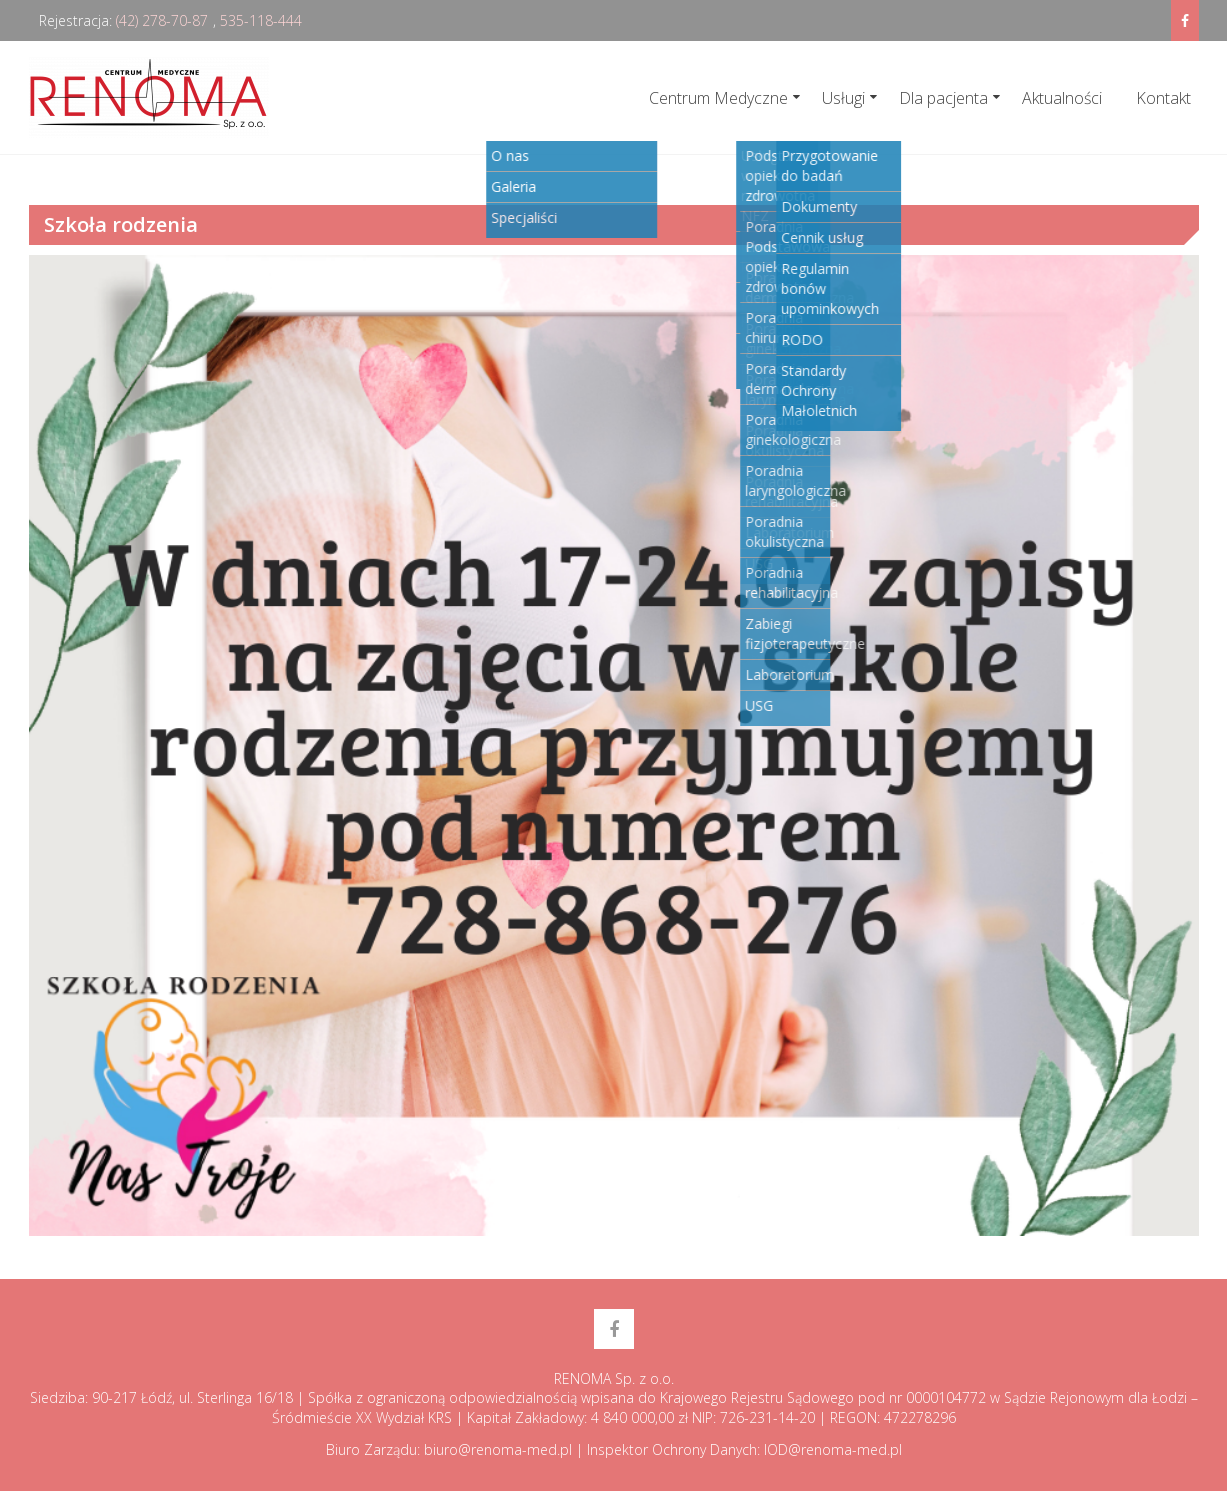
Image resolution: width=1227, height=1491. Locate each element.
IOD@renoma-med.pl (833, 1449)
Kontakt (1163, 98)
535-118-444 (261, 20)
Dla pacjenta (943, 98)
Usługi (843, 98)
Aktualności (1062, 98)
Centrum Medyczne (718, 98)
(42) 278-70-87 (162, 20)
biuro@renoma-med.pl (498, 1449)
